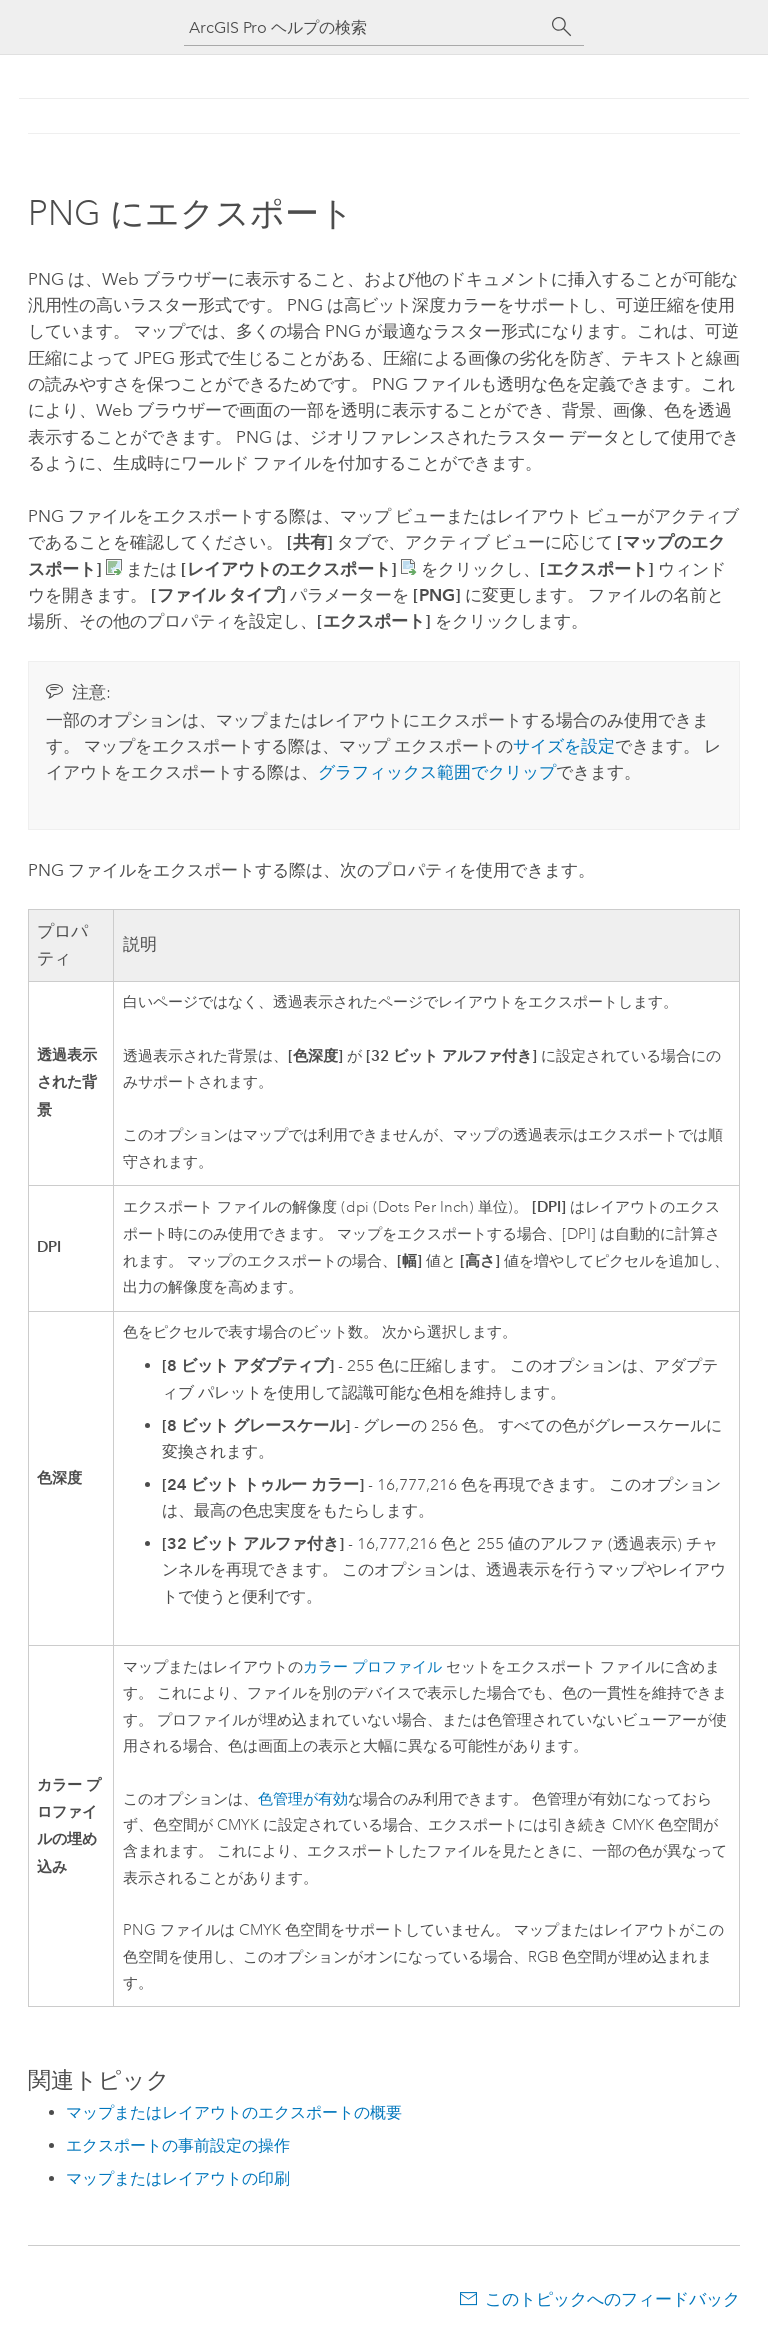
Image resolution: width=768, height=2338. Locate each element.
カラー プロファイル (372, 1667)
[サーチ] (562, 27)
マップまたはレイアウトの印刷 (178, 2178)
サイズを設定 (564, 746)
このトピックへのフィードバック (612, 2299)
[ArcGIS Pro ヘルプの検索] (364, 27)
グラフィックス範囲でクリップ (437, 772)
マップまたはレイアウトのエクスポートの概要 (234, 2112)
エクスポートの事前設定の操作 (178, 2145)
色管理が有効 (303, 1799)
